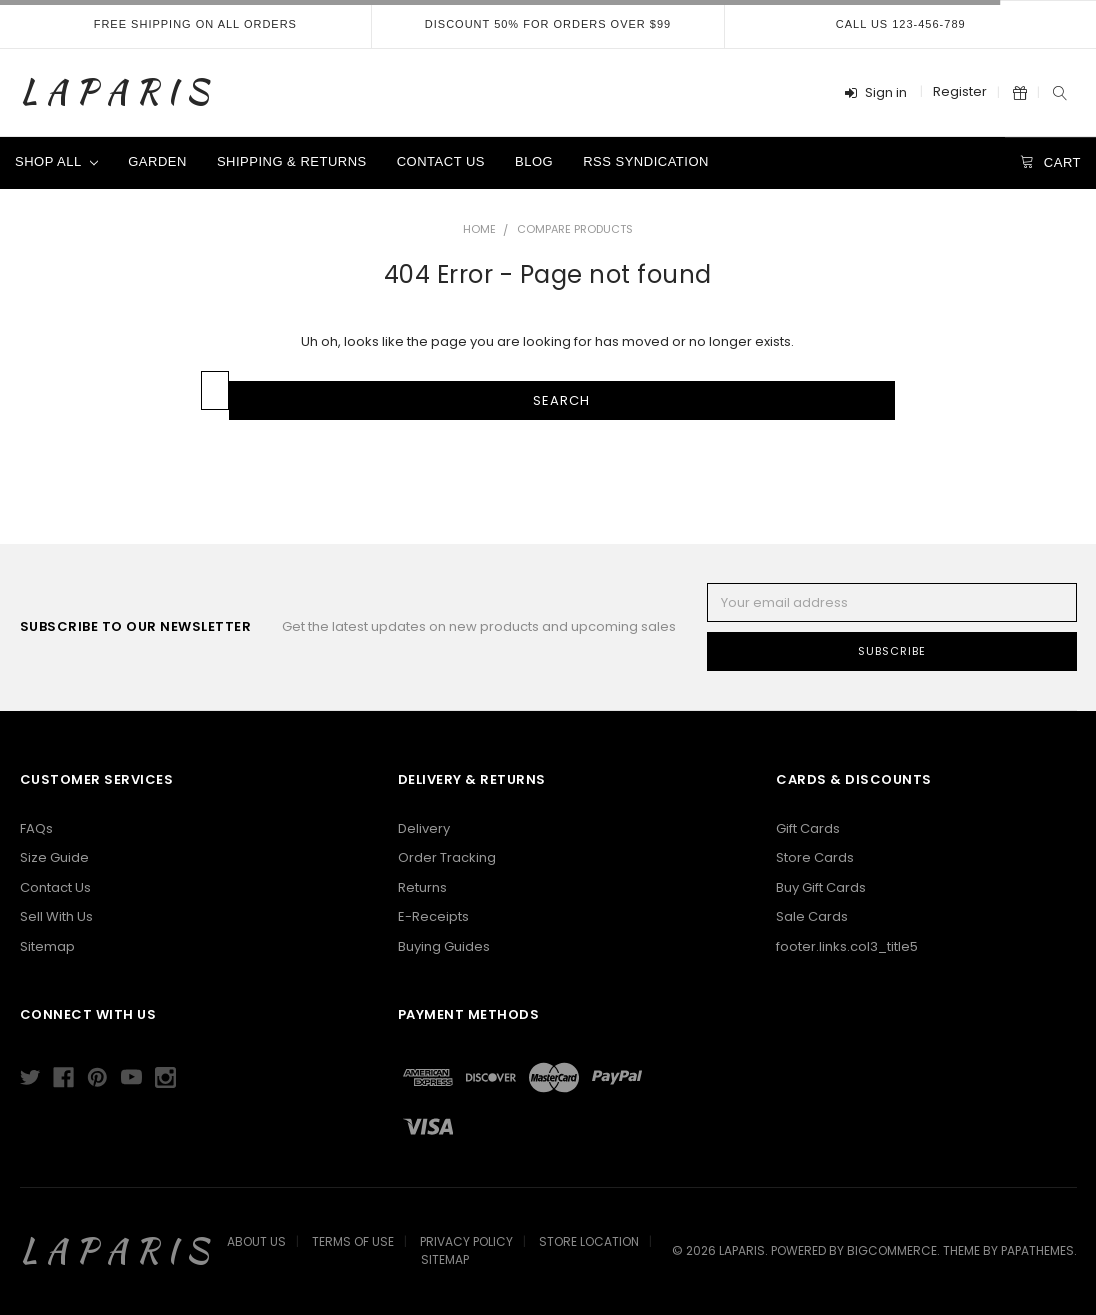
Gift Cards (808, 828)
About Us (256, 1241)
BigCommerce (892, 1250)
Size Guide (54, 857)
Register (960, 91)
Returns (422, 887)
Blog (534, 161)
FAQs (36, 828)
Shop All (56, 161)
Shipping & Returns (292, 161)
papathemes (1037, 1250)
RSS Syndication (646, 161)
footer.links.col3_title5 (847, 946)
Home (479, 229)
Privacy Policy (466, 1241)
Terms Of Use (353, 1241)
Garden (157, 161)
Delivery (424, 828)
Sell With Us (56, 916)
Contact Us (441, 161)
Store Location (589, 1241)
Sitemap (47, 946)
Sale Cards (812, 916)
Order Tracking (447, 857)
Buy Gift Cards (821, 887)
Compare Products (575, 229)
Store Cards (815, 857)
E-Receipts (433, 916)
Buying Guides (444, 946)
